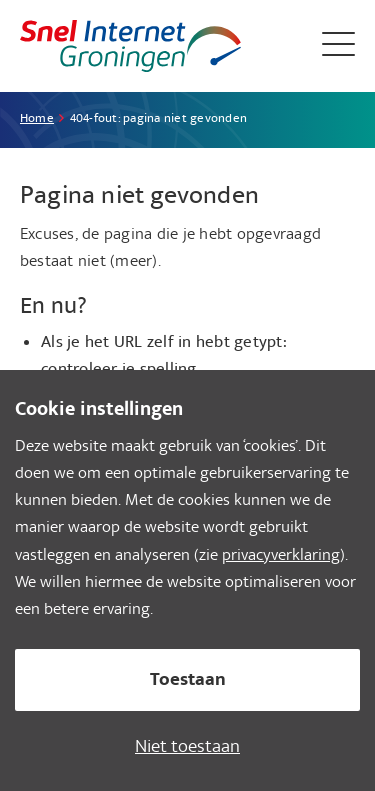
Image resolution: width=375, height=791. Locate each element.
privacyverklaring (281, 556)
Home (37, 119)
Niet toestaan (187, 748)
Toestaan (188, 682)
